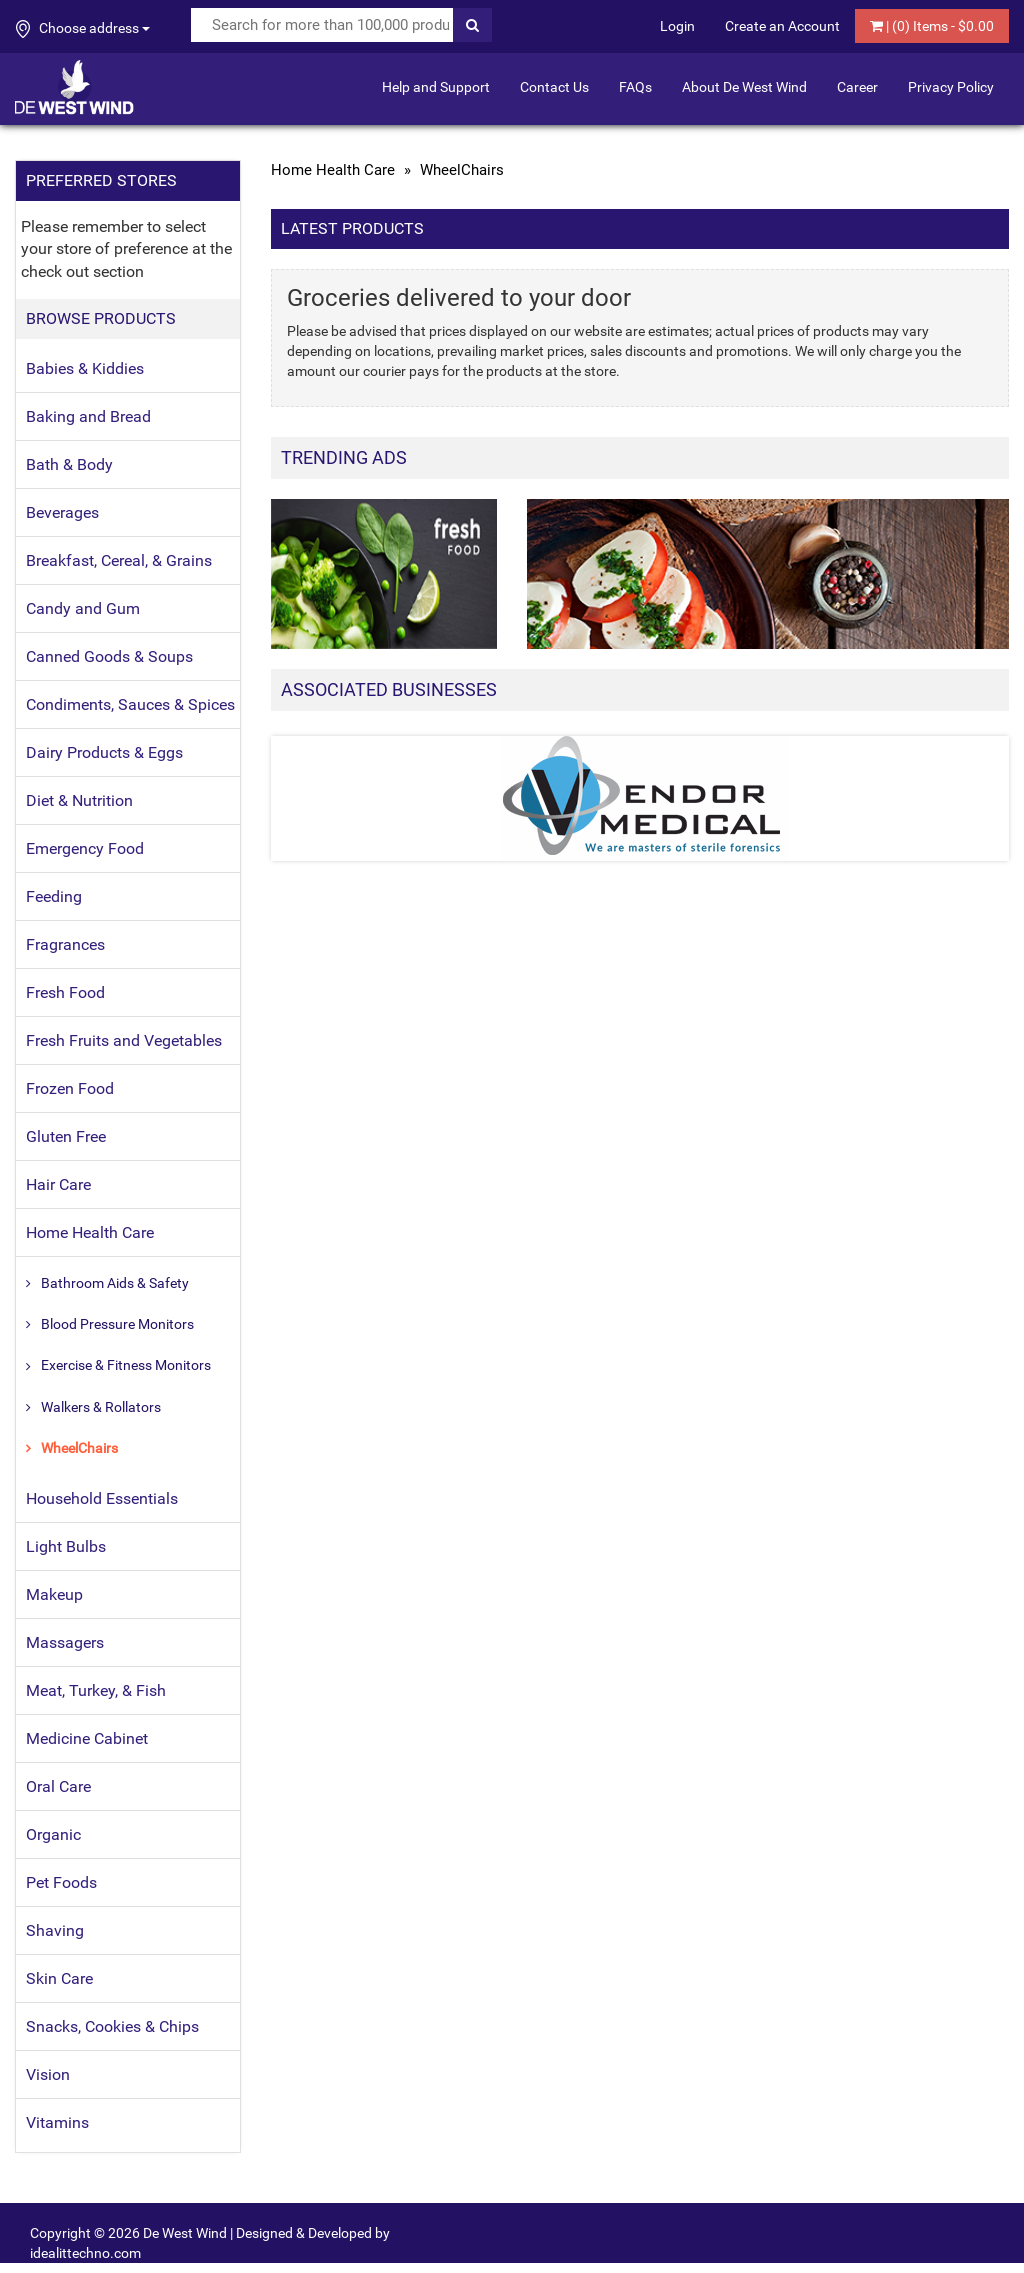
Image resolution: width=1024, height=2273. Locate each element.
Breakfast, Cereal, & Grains (119, 560)
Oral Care (58, 1786)
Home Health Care (90, 1232)
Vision (48, 2074)
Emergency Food (85, 848)
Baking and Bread (88, 416)
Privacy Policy (951, 87)
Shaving (55, 1930)
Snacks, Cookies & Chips (112, 2026)
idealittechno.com (85, 2253)
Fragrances (65, 944)
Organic (53, 1834)
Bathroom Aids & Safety (115, 1283)
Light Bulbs (66, 1546)
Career (857, 87)
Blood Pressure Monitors (117, 1324)
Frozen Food (70, 1088)
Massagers (65, 1642)
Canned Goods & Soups (109, 656)
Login (677, 26)
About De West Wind (744, 87)
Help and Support (436, 87)
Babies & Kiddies (85, 368)
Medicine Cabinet (87, 1738)
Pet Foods (61, 1882)
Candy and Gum (83, 608)
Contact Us (554, 87)
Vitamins (57, 2122)
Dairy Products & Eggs (104, 752)
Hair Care (58, 1184)
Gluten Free (66, 1136)
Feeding (54, 896)
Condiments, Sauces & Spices (130, 704)
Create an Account (782, 26)
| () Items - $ (932, 26)
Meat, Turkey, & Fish (96, 1690)
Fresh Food (65, 992)
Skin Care (59, 1978)
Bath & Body (69, 464)
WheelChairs (79, 1448)
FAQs (635, 87)
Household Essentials (102, 1498)
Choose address (83, 29)
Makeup (54, 1594)
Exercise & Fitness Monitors (126, 1365)
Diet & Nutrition (79, 800)
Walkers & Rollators (101, 1407)
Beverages (62, 512)
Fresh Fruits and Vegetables (124, 1040)
